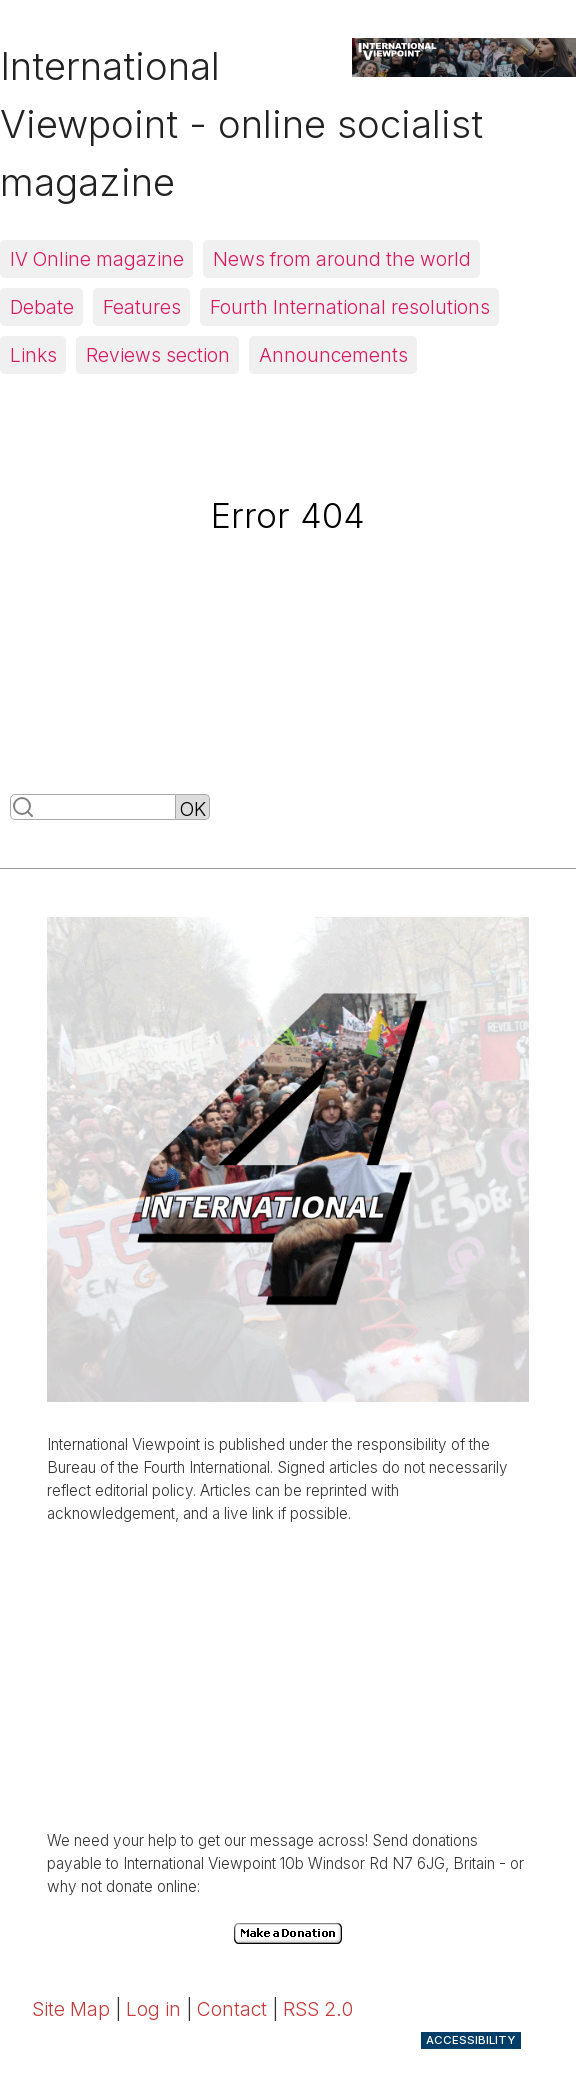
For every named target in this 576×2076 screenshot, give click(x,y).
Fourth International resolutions (350, 307)
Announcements (333, 355)
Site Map (71, 2009)
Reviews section (158, 355)
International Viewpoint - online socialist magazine (241, 123)
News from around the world (342, 259)
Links (33, 355)
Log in (153, 2009)
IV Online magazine (97, 259)
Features (142, 307)
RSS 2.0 (318, 2009)
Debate (42, 307)
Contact (232, 2009)
